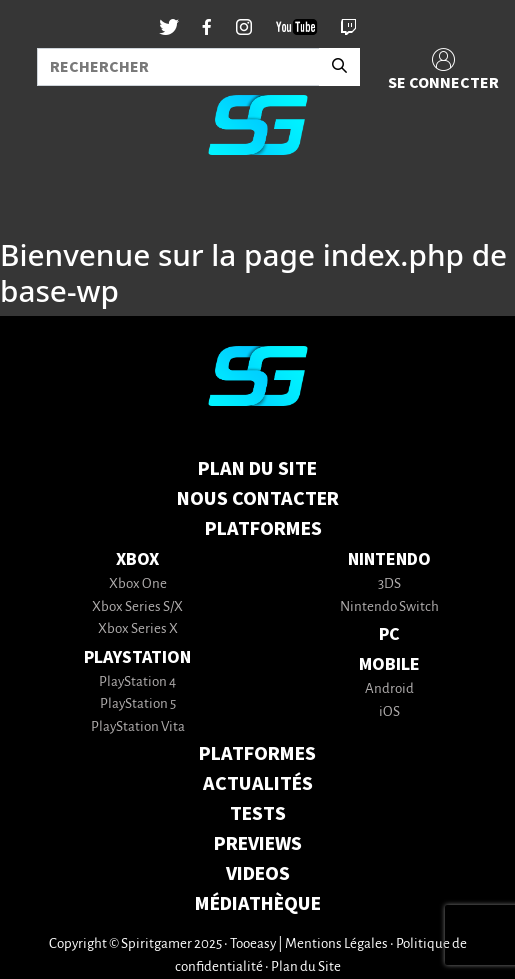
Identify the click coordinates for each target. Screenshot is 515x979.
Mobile (389, 664)
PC (389, 634)
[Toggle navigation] (41, 204)
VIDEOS (258, 874)
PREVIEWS (258, 844)
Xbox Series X (138, 629)
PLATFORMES (257, 754)
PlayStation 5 (138, 704)
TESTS (258, 814)
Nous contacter (258, 499)
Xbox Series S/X (137, 607)
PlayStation (137, 657)
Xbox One (138, 584)
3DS (389, 584)
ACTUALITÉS (258, 784)
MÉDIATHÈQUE (258, 904)
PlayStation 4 (137, 682)
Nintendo (389, 559)
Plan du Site (257, 469)
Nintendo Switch (389, 607)
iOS (389, 712)
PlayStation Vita (138, 727)
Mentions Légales (336, 944)
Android (389, 689)
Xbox (137, 559)
